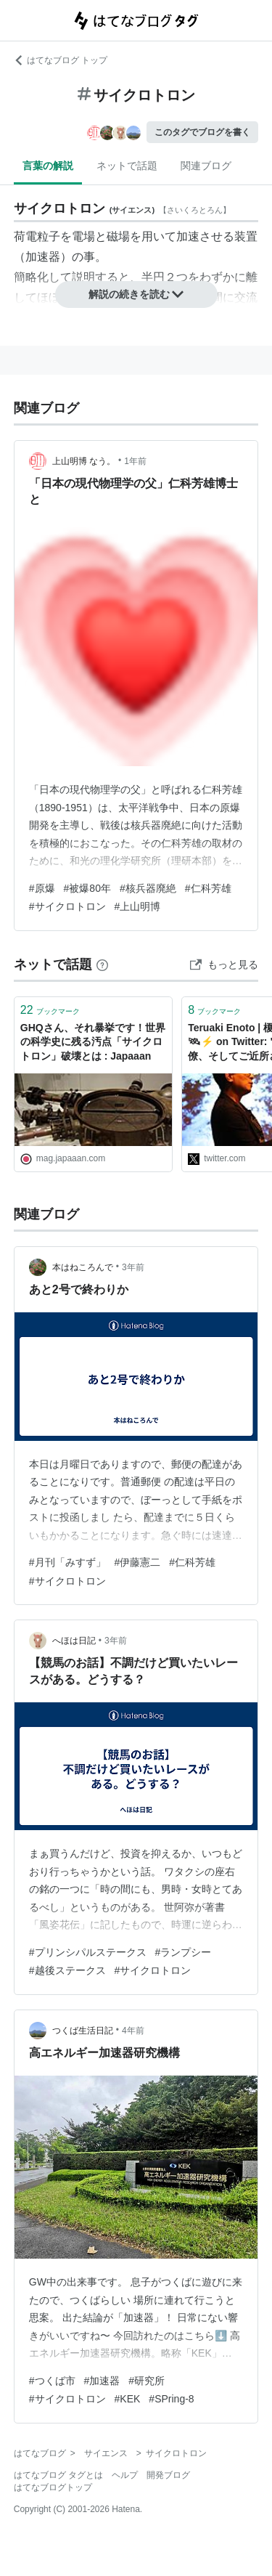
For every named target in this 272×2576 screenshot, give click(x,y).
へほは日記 (74, 1641)
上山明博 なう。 (83, 461)
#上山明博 (138, 906)
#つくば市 (52, 2380)
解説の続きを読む (136, 294)
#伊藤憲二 (138, 1562)
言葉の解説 (47, 165)
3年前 (133, 1267)
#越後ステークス (67, 1970)
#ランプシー (183, 1952)
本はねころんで (82, 1267)
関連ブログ (206, 165)
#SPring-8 (171, 2399)
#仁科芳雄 (208, 888)
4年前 (133, 2031)
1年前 (135, 461)
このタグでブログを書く (202, 132)
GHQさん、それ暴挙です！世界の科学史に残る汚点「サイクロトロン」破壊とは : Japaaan (92, 1042)
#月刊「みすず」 (67, 1562)
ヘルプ (125, 2475)
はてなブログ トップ (60, 60)
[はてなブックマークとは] (102, 964)
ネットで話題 (126, 165)
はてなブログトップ (53, 2487)
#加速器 (102, 2380)
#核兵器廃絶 (148, 888)
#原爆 (42, 888)
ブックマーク (50, 1010)
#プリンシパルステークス (88, 1952)
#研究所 (146, 2380)
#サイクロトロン (67, 906)
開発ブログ (168, 2475)
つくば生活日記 (82, 2031)
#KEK (128, 2399)
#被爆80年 (87, 888)
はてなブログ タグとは (58, 2475)
